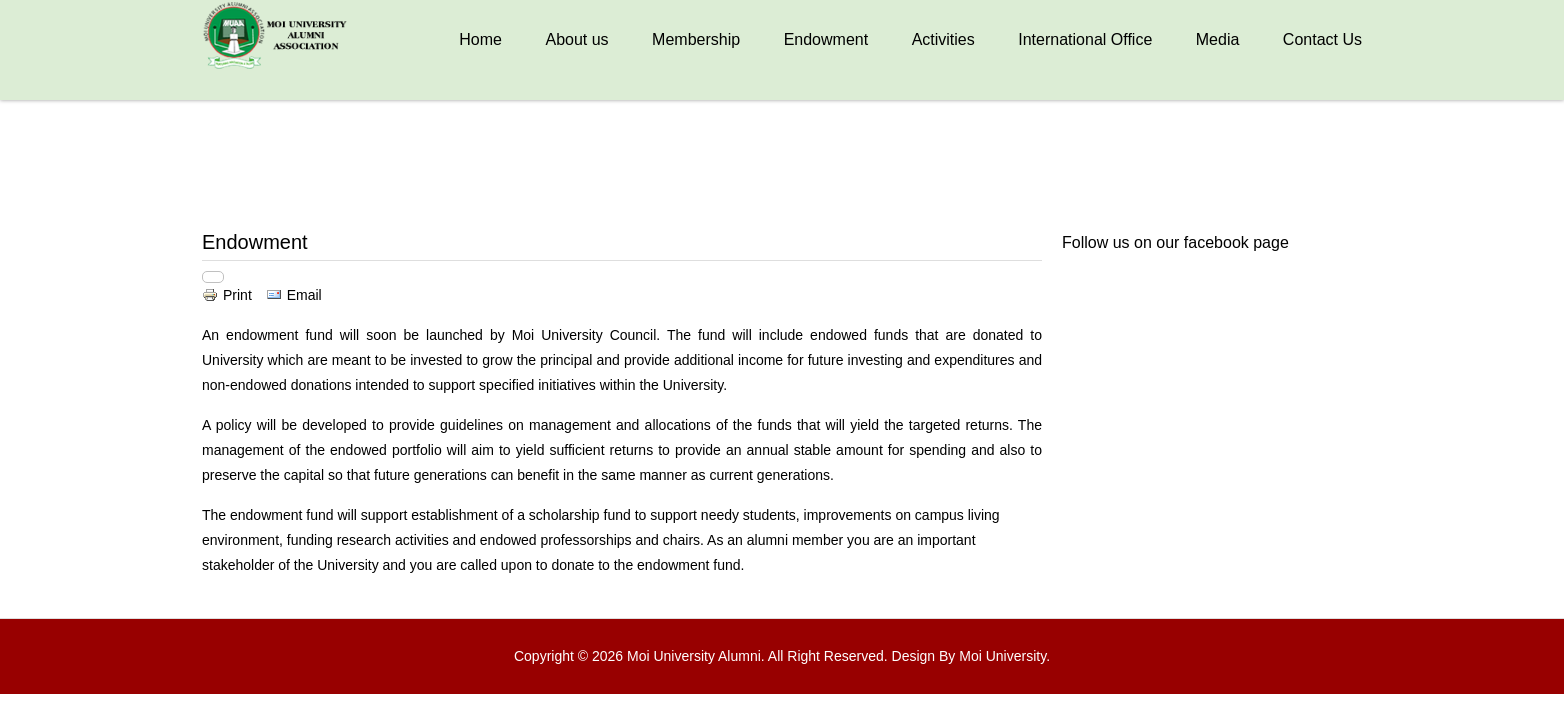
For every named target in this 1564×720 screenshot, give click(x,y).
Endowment (826, 39)
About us (576, 39)
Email (294, 295)
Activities (943, 39)
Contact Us (1322, 39)
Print (229, 295)
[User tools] (213, 277)
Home (480, 39)
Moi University (1002, 656)
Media (1218, 39)
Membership (696, 39)
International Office (1085, 39)
